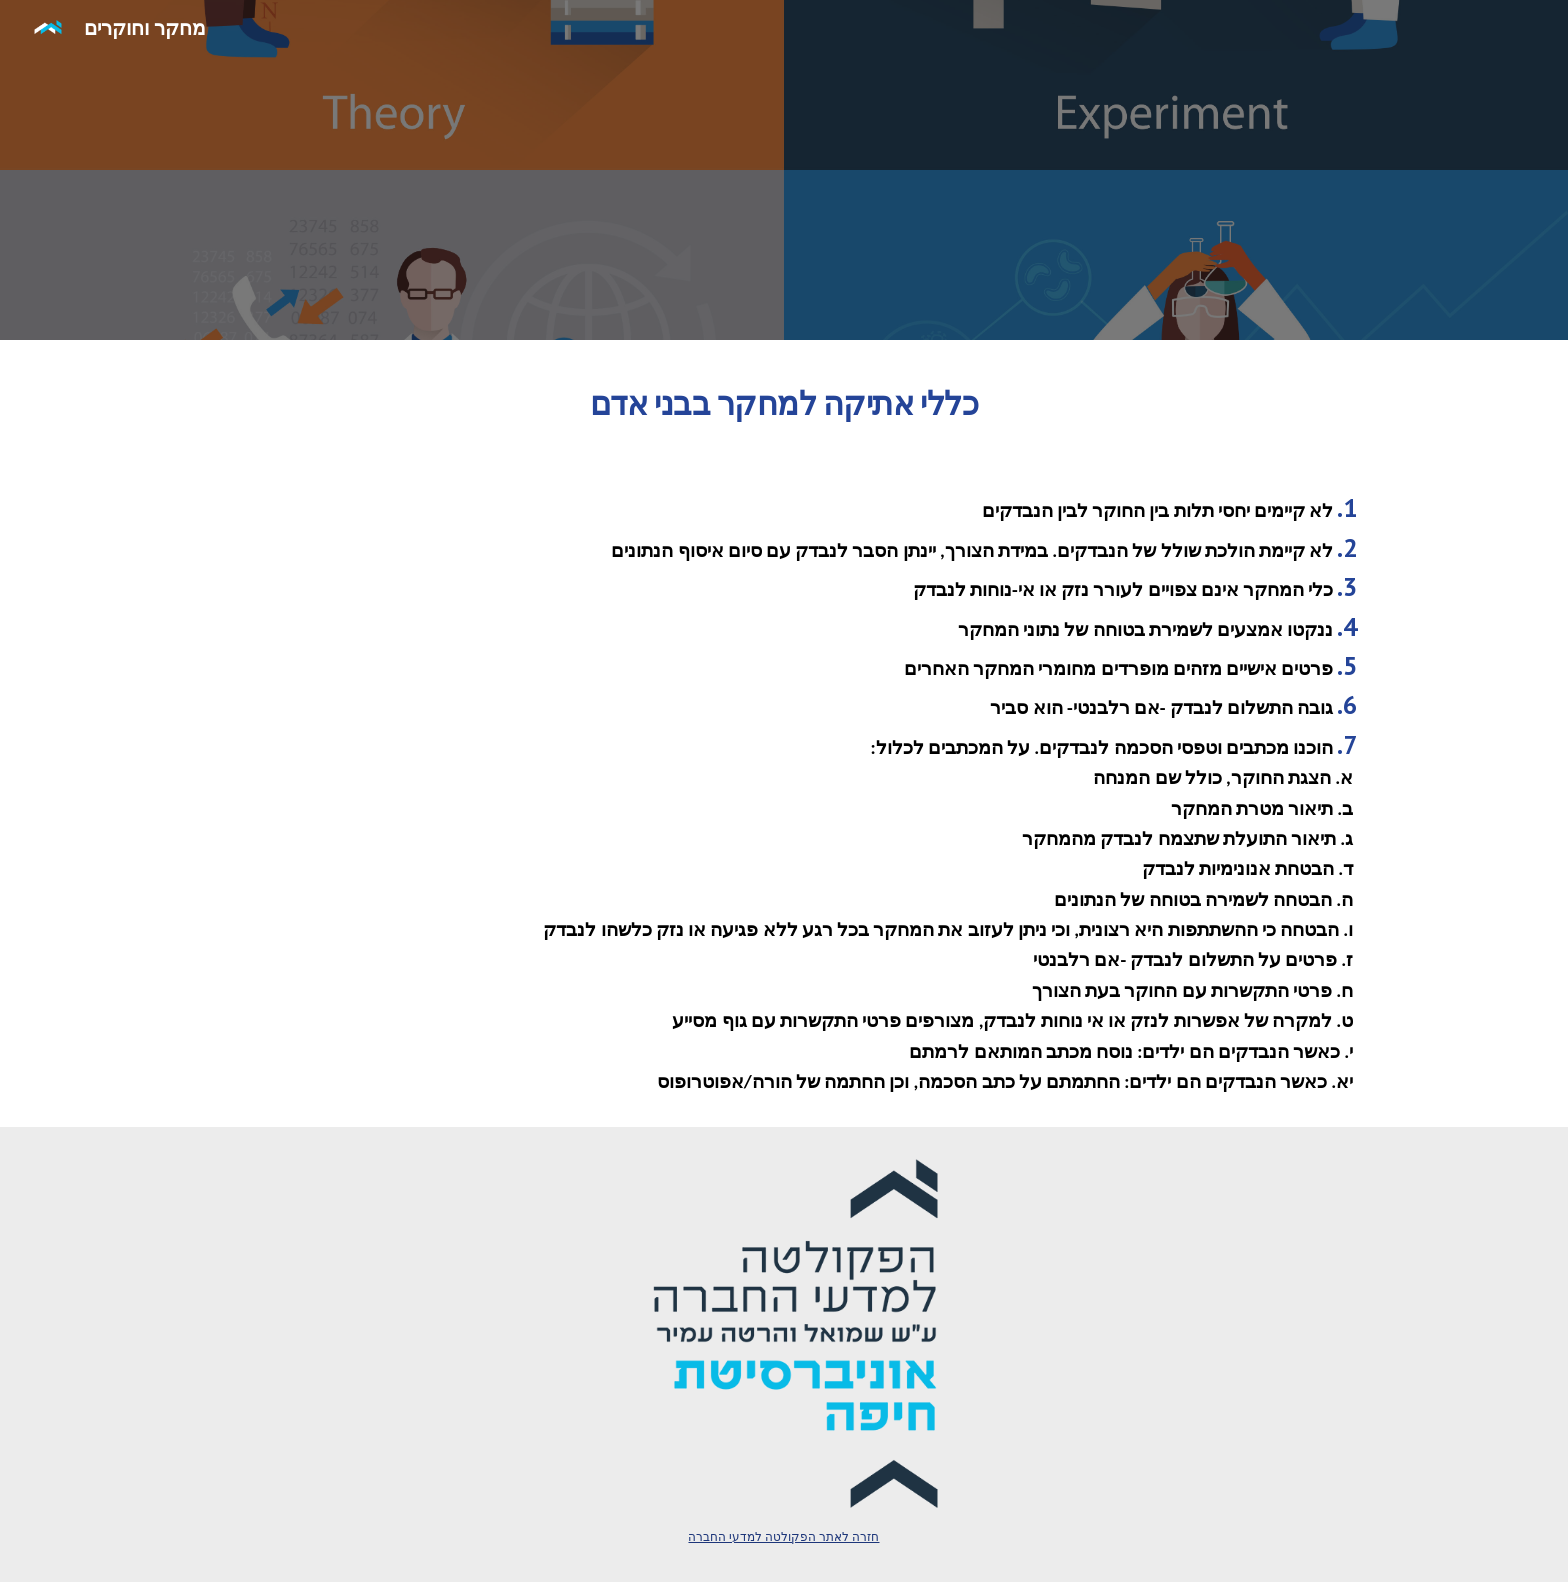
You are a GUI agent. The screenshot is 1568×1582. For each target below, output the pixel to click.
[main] (784, 399)
